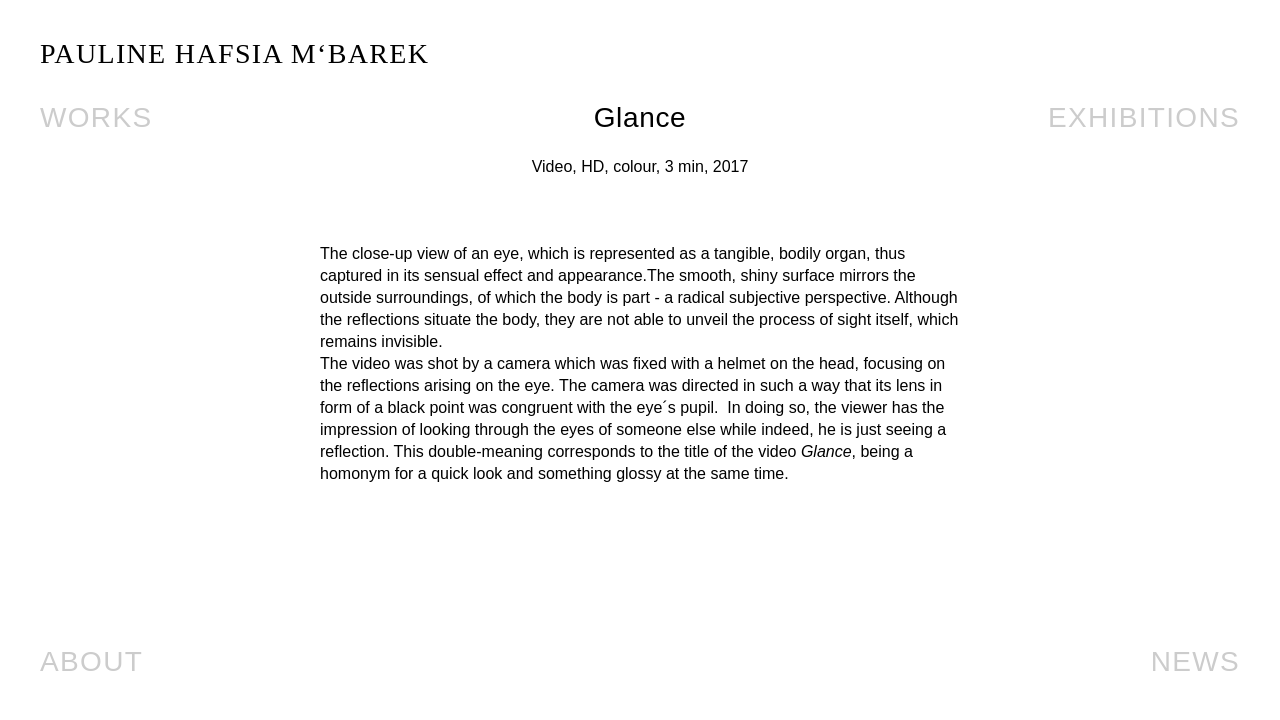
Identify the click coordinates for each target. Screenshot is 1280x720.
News (1195, 661)
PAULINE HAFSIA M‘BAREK (234, 53)
